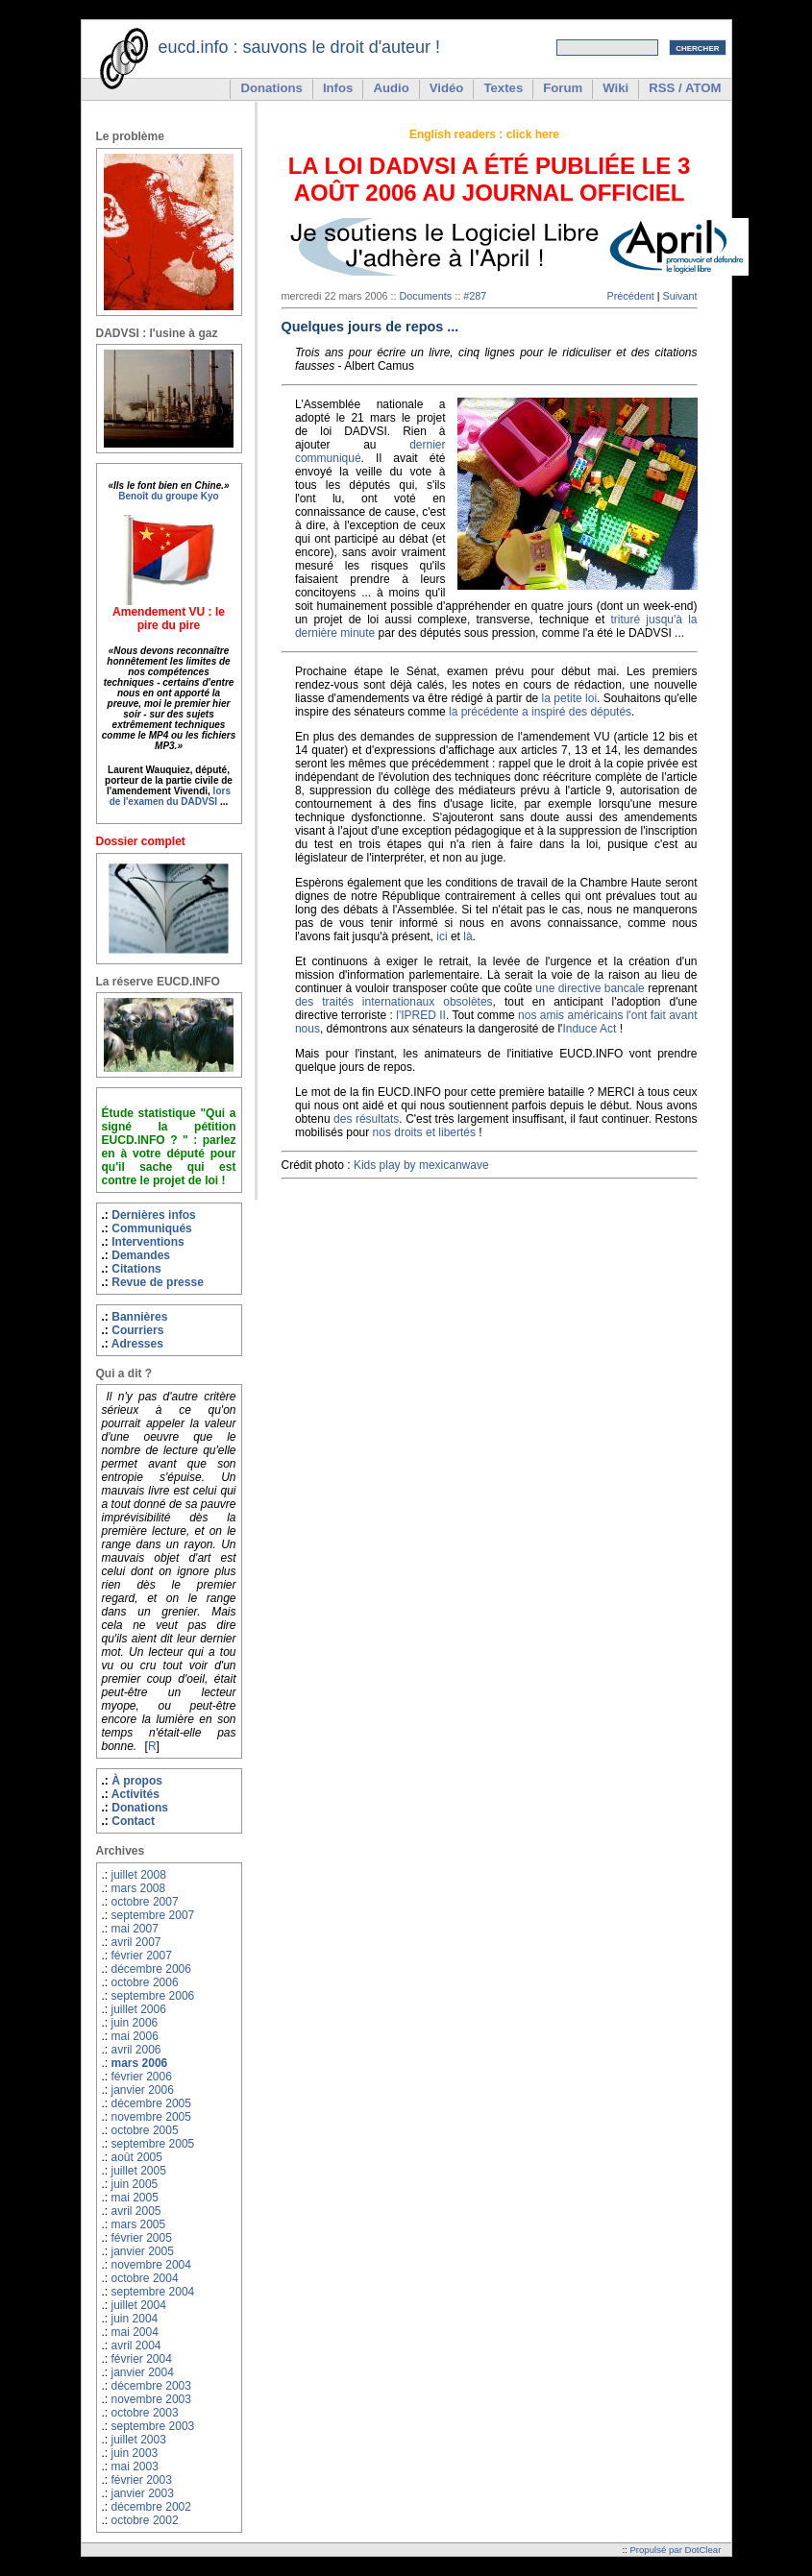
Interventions (148, 1242)
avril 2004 (136, 2345)
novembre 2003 (151, 2399)
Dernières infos (153, 1215)
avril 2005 (136, 2211)
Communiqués (151, 1228)
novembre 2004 (151, 2265)
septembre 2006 (153, 1996)
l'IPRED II (421, 1015)
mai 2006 (135, 2036)
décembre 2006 (151, 1969)
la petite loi (569, 698)
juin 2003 (135, 2453)
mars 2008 (138, 1888)
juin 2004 (135, 2318)
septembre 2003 (153, 2426)
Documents (426, 296)
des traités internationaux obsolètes (394, 1002)
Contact (133, 1821)
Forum (562, 88)
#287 (474, 296)
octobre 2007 (145, 1901)
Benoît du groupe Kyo (168, 496)
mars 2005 (138, 2224)
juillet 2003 (138, 2439)
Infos (338, 88)
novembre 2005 (151, 2117)
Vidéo (447, 88)
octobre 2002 (145, 2520)
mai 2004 (135, 2332)
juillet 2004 (138, 2305)
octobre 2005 (145, 2130)
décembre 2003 (151, 2386)
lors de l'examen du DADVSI (170, 796)
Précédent (629, 296)
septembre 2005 (153, 2144)
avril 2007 (136, 1942)
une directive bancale (589, 988)
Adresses (137, 1343)
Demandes (140, 1255)
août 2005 (136, 2157)
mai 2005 (135, 2197)
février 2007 (141, 1955)
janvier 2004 (142, 2372)
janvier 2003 (142, 2493)
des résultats (366, 1119)
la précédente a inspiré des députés (540, 711)
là (467, 936)
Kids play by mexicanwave (421, 1165)
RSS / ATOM (685, 88)
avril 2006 (136, 2049)
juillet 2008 (138, 1875)
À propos (136, 1780)
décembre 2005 (151, 2103)
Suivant (679, 296)
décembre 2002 (151, 2507)
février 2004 (141, 2359)
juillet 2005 (138, 2170)
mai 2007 (135, 1928)
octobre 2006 (145, 1982)
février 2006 (141, 2076)
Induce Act (589, 1028)
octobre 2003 (145, 2412)
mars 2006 (139, 2063)
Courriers (137, 1330)
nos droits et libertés (424, 1132)
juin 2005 (135, 2184)
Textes (503, 88)
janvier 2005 (142, 2251)
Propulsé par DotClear (675, 2549)
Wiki (615, 88)
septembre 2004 (153, 2291)
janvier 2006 (142, 2090)
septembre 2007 (153, 1915)
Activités (135, 1794)
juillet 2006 (138, 2009)
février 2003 (141, 2480)
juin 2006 (135, 2022)
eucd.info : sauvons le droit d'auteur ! (300, 47)
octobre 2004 (145, 2278)
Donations (271, 88)
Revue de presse (157, 1282)
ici (441, 936)
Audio (390, 88)
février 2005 (141, 2238)
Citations (135, 1269)
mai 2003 (135, 2466)
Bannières (139, 1317)
